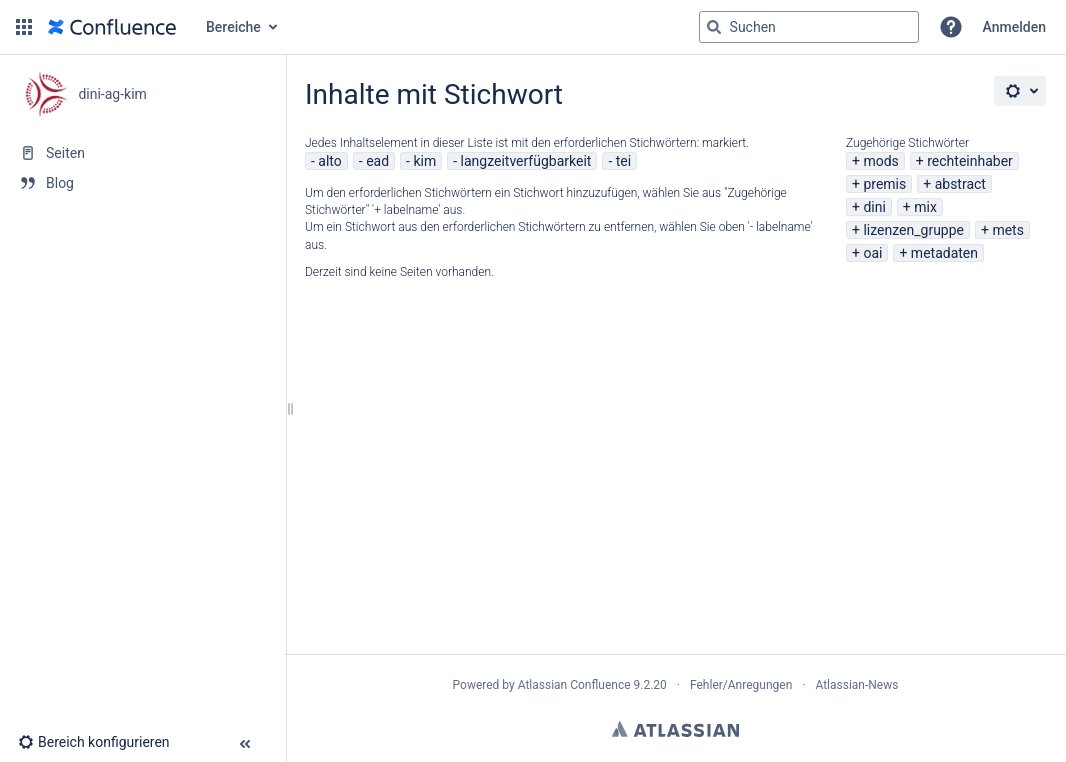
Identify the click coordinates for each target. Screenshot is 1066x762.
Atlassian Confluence (574, 685)
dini (874, 207)
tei (623, 161)
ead (377, 161)
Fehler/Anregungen (741, 685)
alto (329, 161)
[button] (24, 27)
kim (424, 161)
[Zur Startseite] (112, 27)
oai (872, 253)
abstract (960, 184)
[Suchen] (714, 27)
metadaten (944, 253)
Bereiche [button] (233, 27)
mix (925, 207)
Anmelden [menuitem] (1014, 27)
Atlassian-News (856, 685)
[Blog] (142, 183)
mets (1008, 230)
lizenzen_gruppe (913, 230)
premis (884, 184)
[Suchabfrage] (809, 27)
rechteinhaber (970, 161)
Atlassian (675, 729)
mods (880, 161)
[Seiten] (142, 153)
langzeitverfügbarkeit (526, 161)
